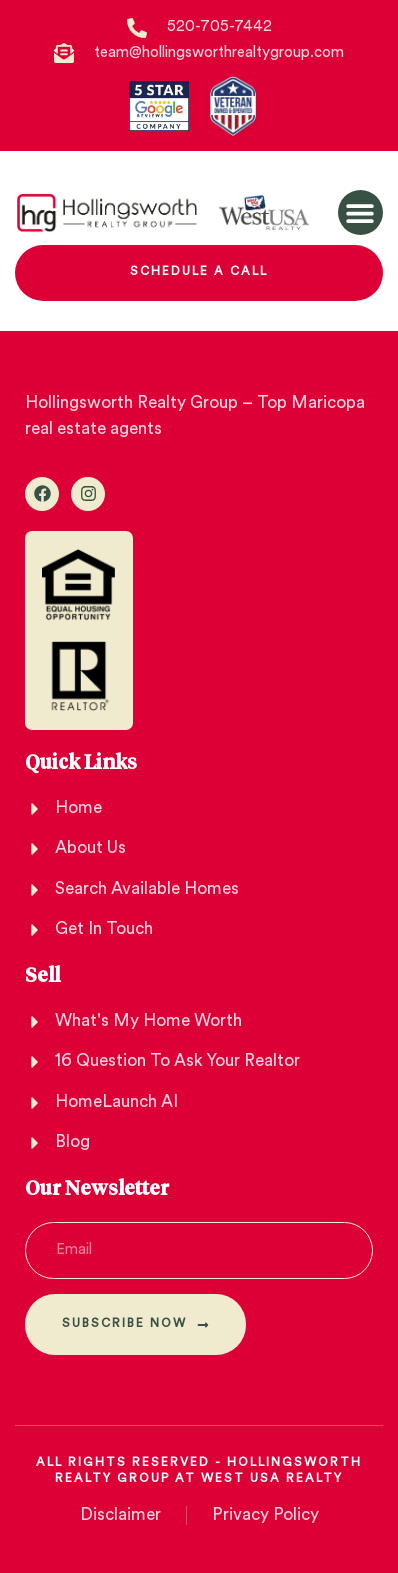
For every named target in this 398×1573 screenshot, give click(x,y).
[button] (360, 212)
